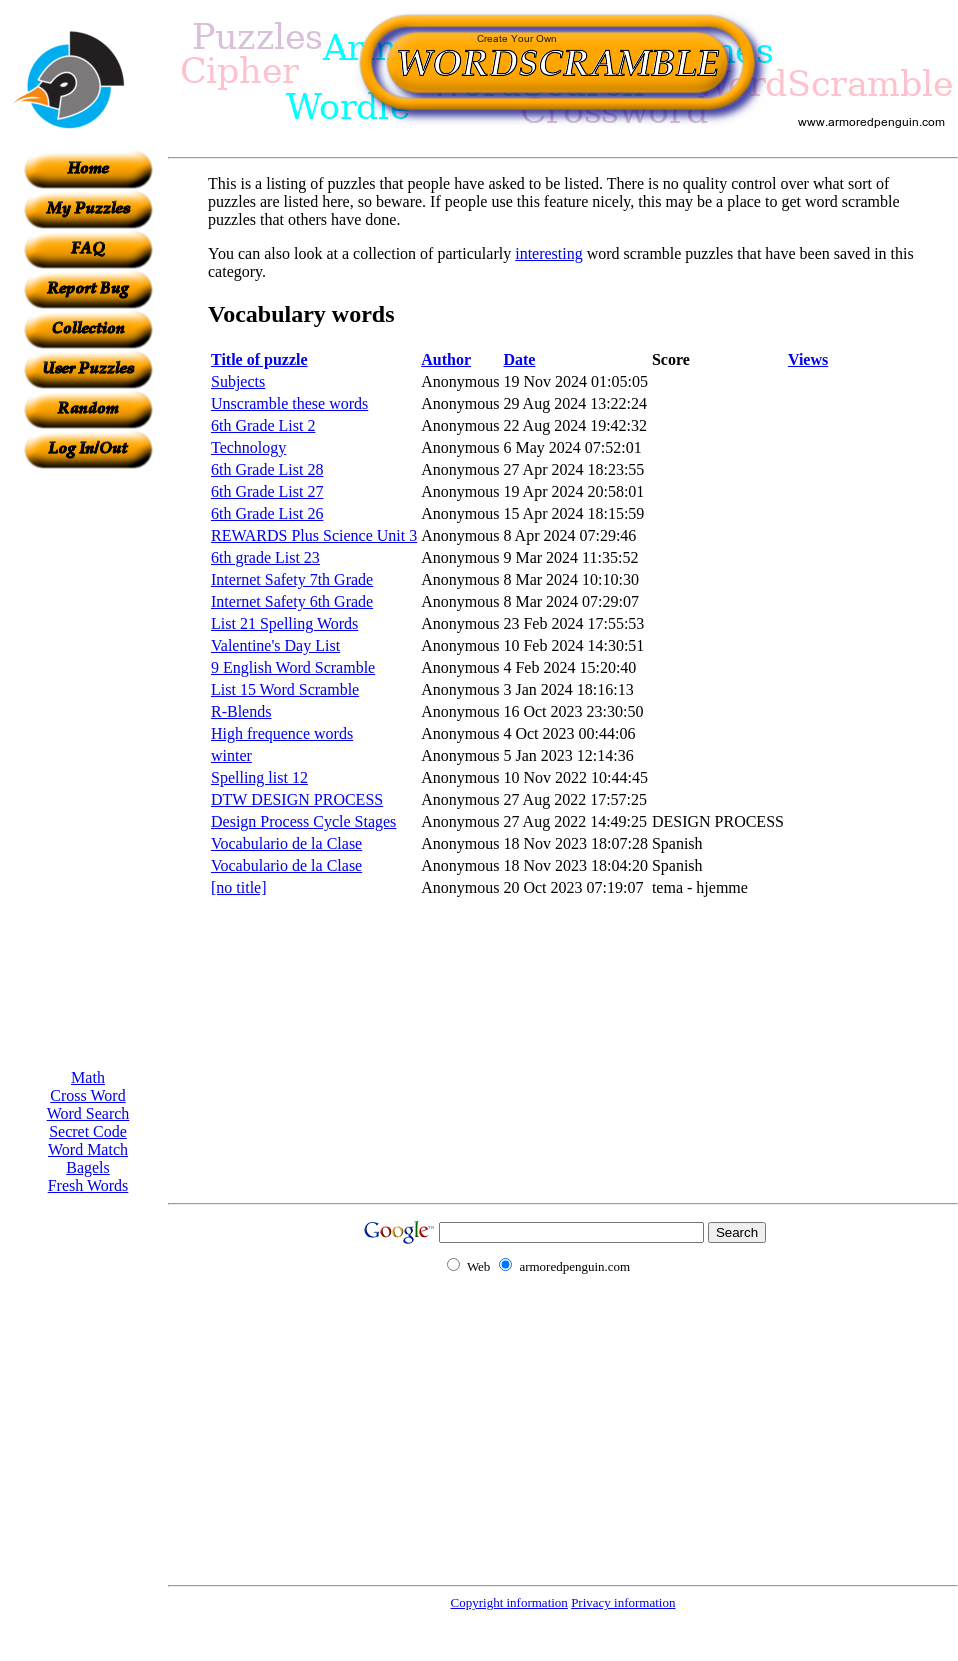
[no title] (239, 887)
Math (88, 1077)
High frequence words (282, 733)
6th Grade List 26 (267, 513)
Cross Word (87, 1095)
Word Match (88, 1149)
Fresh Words (88, 1185)
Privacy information (623, 1602)
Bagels (88, 1167)
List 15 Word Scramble (285, 689)
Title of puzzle (259, 359)
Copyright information (509, 1602)
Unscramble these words (289, 403)
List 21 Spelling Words (284, 623)
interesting (549, 253)
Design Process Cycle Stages (303, 821)
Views (808, 359)
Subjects (238, 381)
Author (446, 359)
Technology (248, 447)
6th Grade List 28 (267, 469)
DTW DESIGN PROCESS (297, 799)
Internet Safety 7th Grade (292, 579)
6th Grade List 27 (267, 491)
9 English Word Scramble (293, 667)
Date (519, 359)
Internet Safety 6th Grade (292, 601)
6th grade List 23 (265, 557)
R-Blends (241, 711)
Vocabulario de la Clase (286, 843)
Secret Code (88, 1131)
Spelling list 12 (259, 777)
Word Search (88, 1113)
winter (231, 755)
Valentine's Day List (275, 645)
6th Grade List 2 (263, 425)
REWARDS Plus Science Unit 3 (314, 535)
